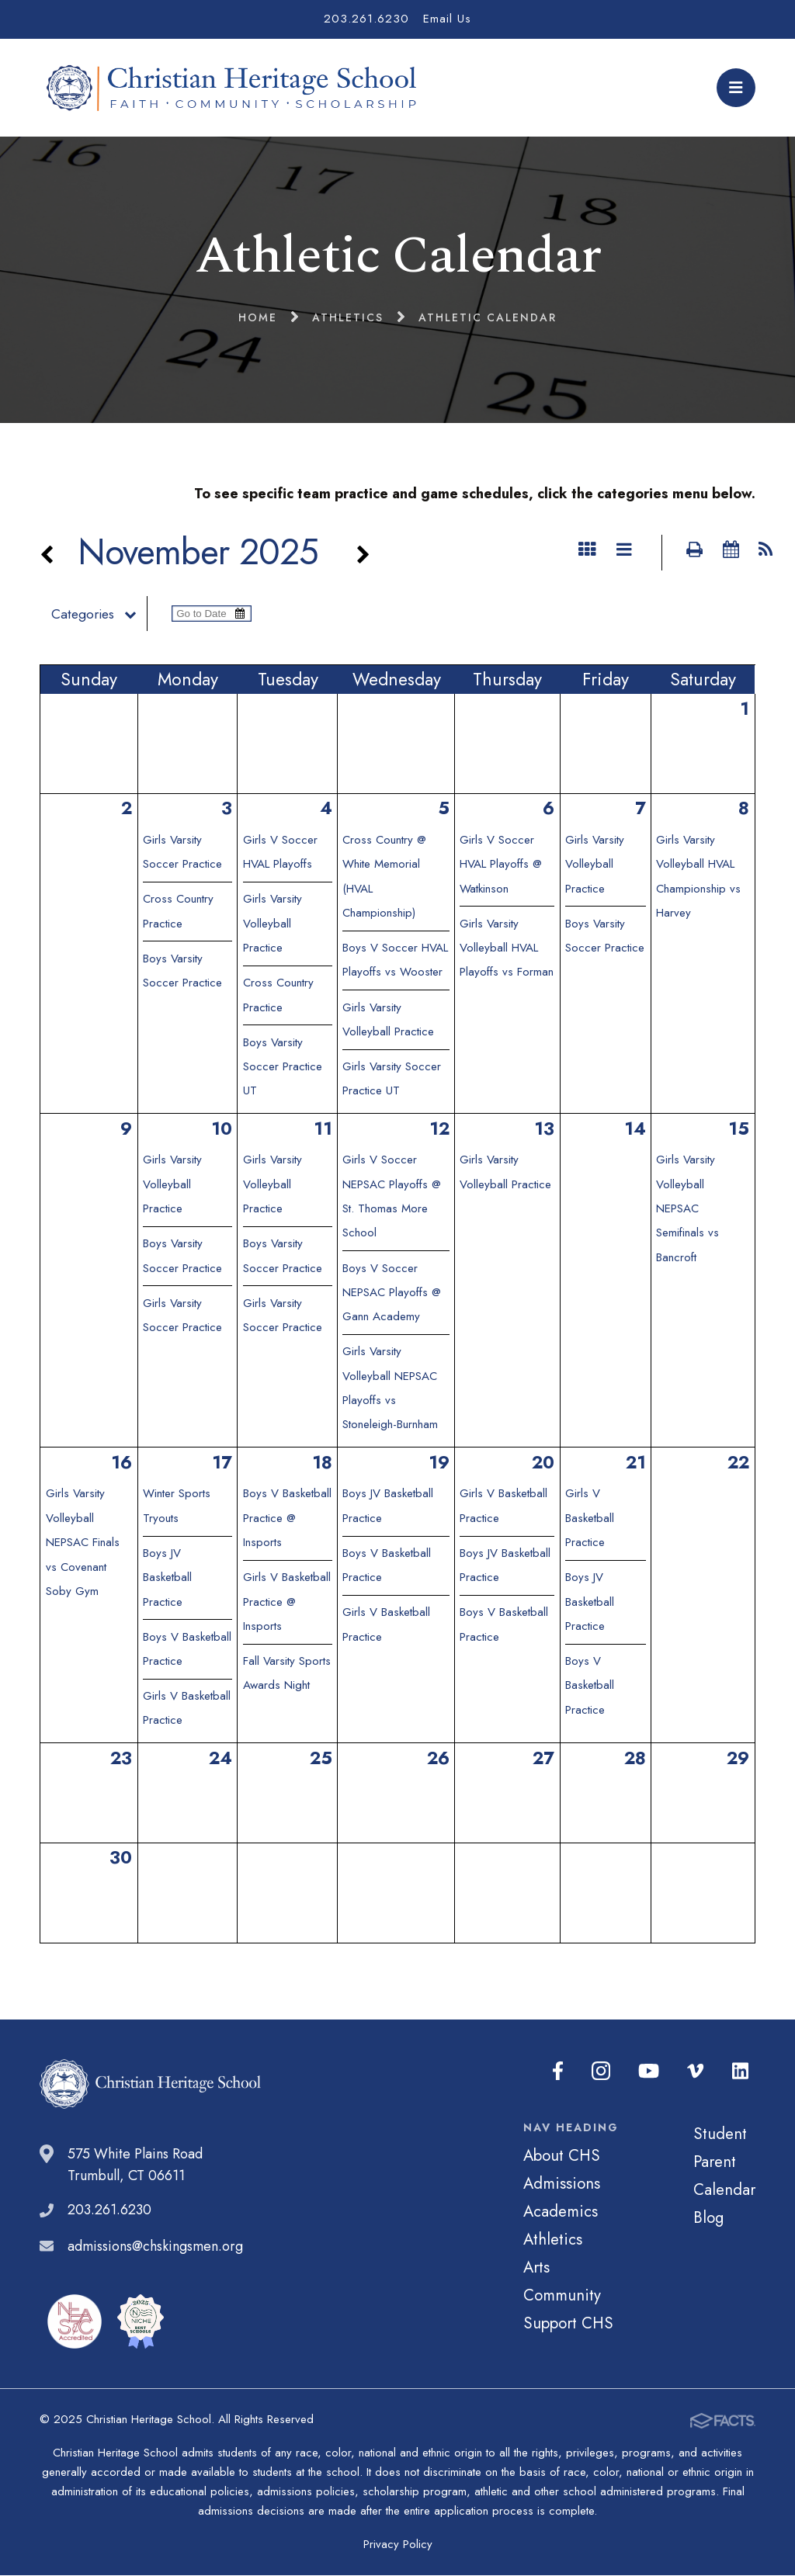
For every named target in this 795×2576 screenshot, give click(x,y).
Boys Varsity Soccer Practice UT (282, 1068)
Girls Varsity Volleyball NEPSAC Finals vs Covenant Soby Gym (83, 1543)
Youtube (653, 2071)
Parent (714, 2162)
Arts (536, 2268)
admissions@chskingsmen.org (155, 2247)
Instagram (607, 2071)
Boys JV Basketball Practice (167, 1578)
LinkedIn (741, 2071)
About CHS (561, 2156)
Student (720, 2134)
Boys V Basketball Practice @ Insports (287, 1518)
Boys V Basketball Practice (589, 1686)
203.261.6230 (366, 18)
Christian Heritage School (235, 88)
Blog (708, 2218)
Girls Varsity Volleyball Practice (272, 924)
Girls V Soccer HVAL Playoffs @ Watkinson (501, 865)
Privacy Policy (397, 2544)
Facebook (565, 2071)
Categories (102, 615)
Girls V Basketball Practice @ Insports (287, 1602)
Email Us (447, 18)
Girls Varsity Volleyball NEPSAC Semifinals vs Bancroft (687, 1209)
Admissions (561, 2184)
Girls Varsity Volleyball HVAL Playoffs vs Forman (507, 949)
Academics (560, 2212)
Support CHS (568, 2323)
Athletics (552, 2240)
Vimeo (697, 2071)
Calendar (724, 2190)
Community (562, 2295)
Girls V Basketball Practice (589, 1518)
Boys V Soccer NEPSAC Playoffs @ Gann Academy (391, 1293)
